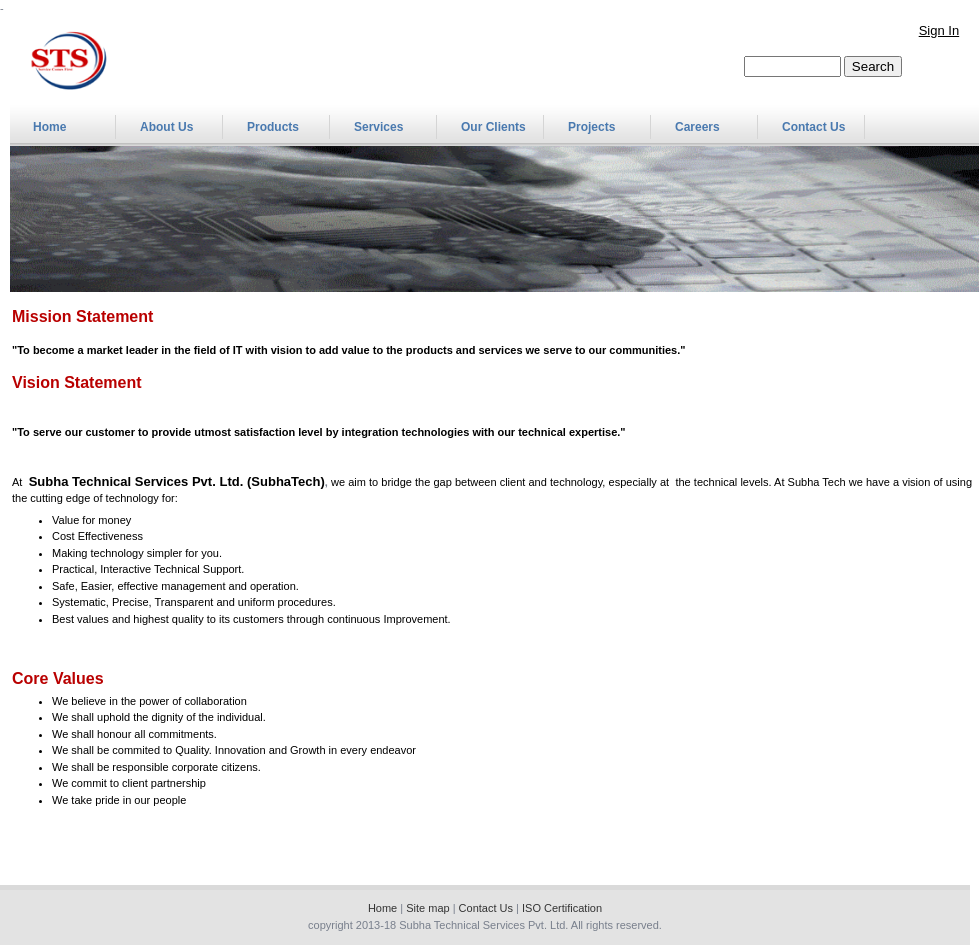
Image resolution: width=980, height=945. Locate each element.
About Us (166, 127)
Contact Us (813, 127)
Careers (697, 127)
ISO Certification (562, 908)
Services (378, 127)
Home (49, 127)
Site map (427, 908)
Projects (591, 127)
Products (273, 127)
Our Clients (493, 127)
